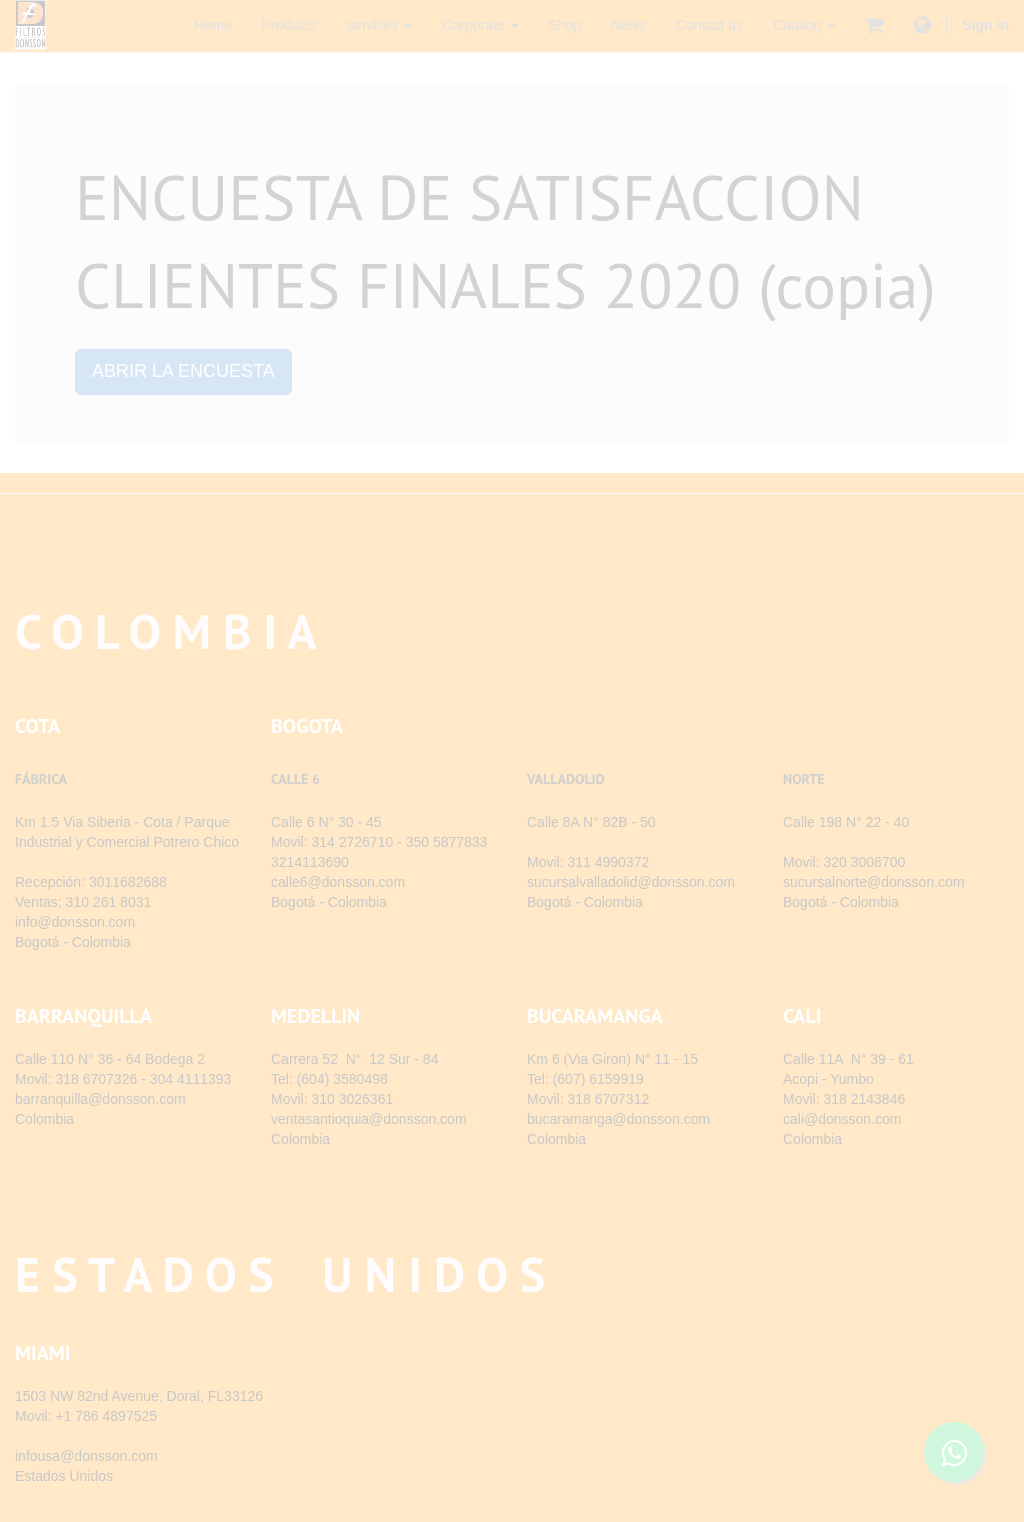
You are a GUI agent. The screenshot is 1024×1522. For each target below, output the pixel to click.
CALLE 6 (295, 779)
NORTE (804, 779)
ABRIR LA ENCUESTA (183, 371)
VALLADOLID (566, 779)
